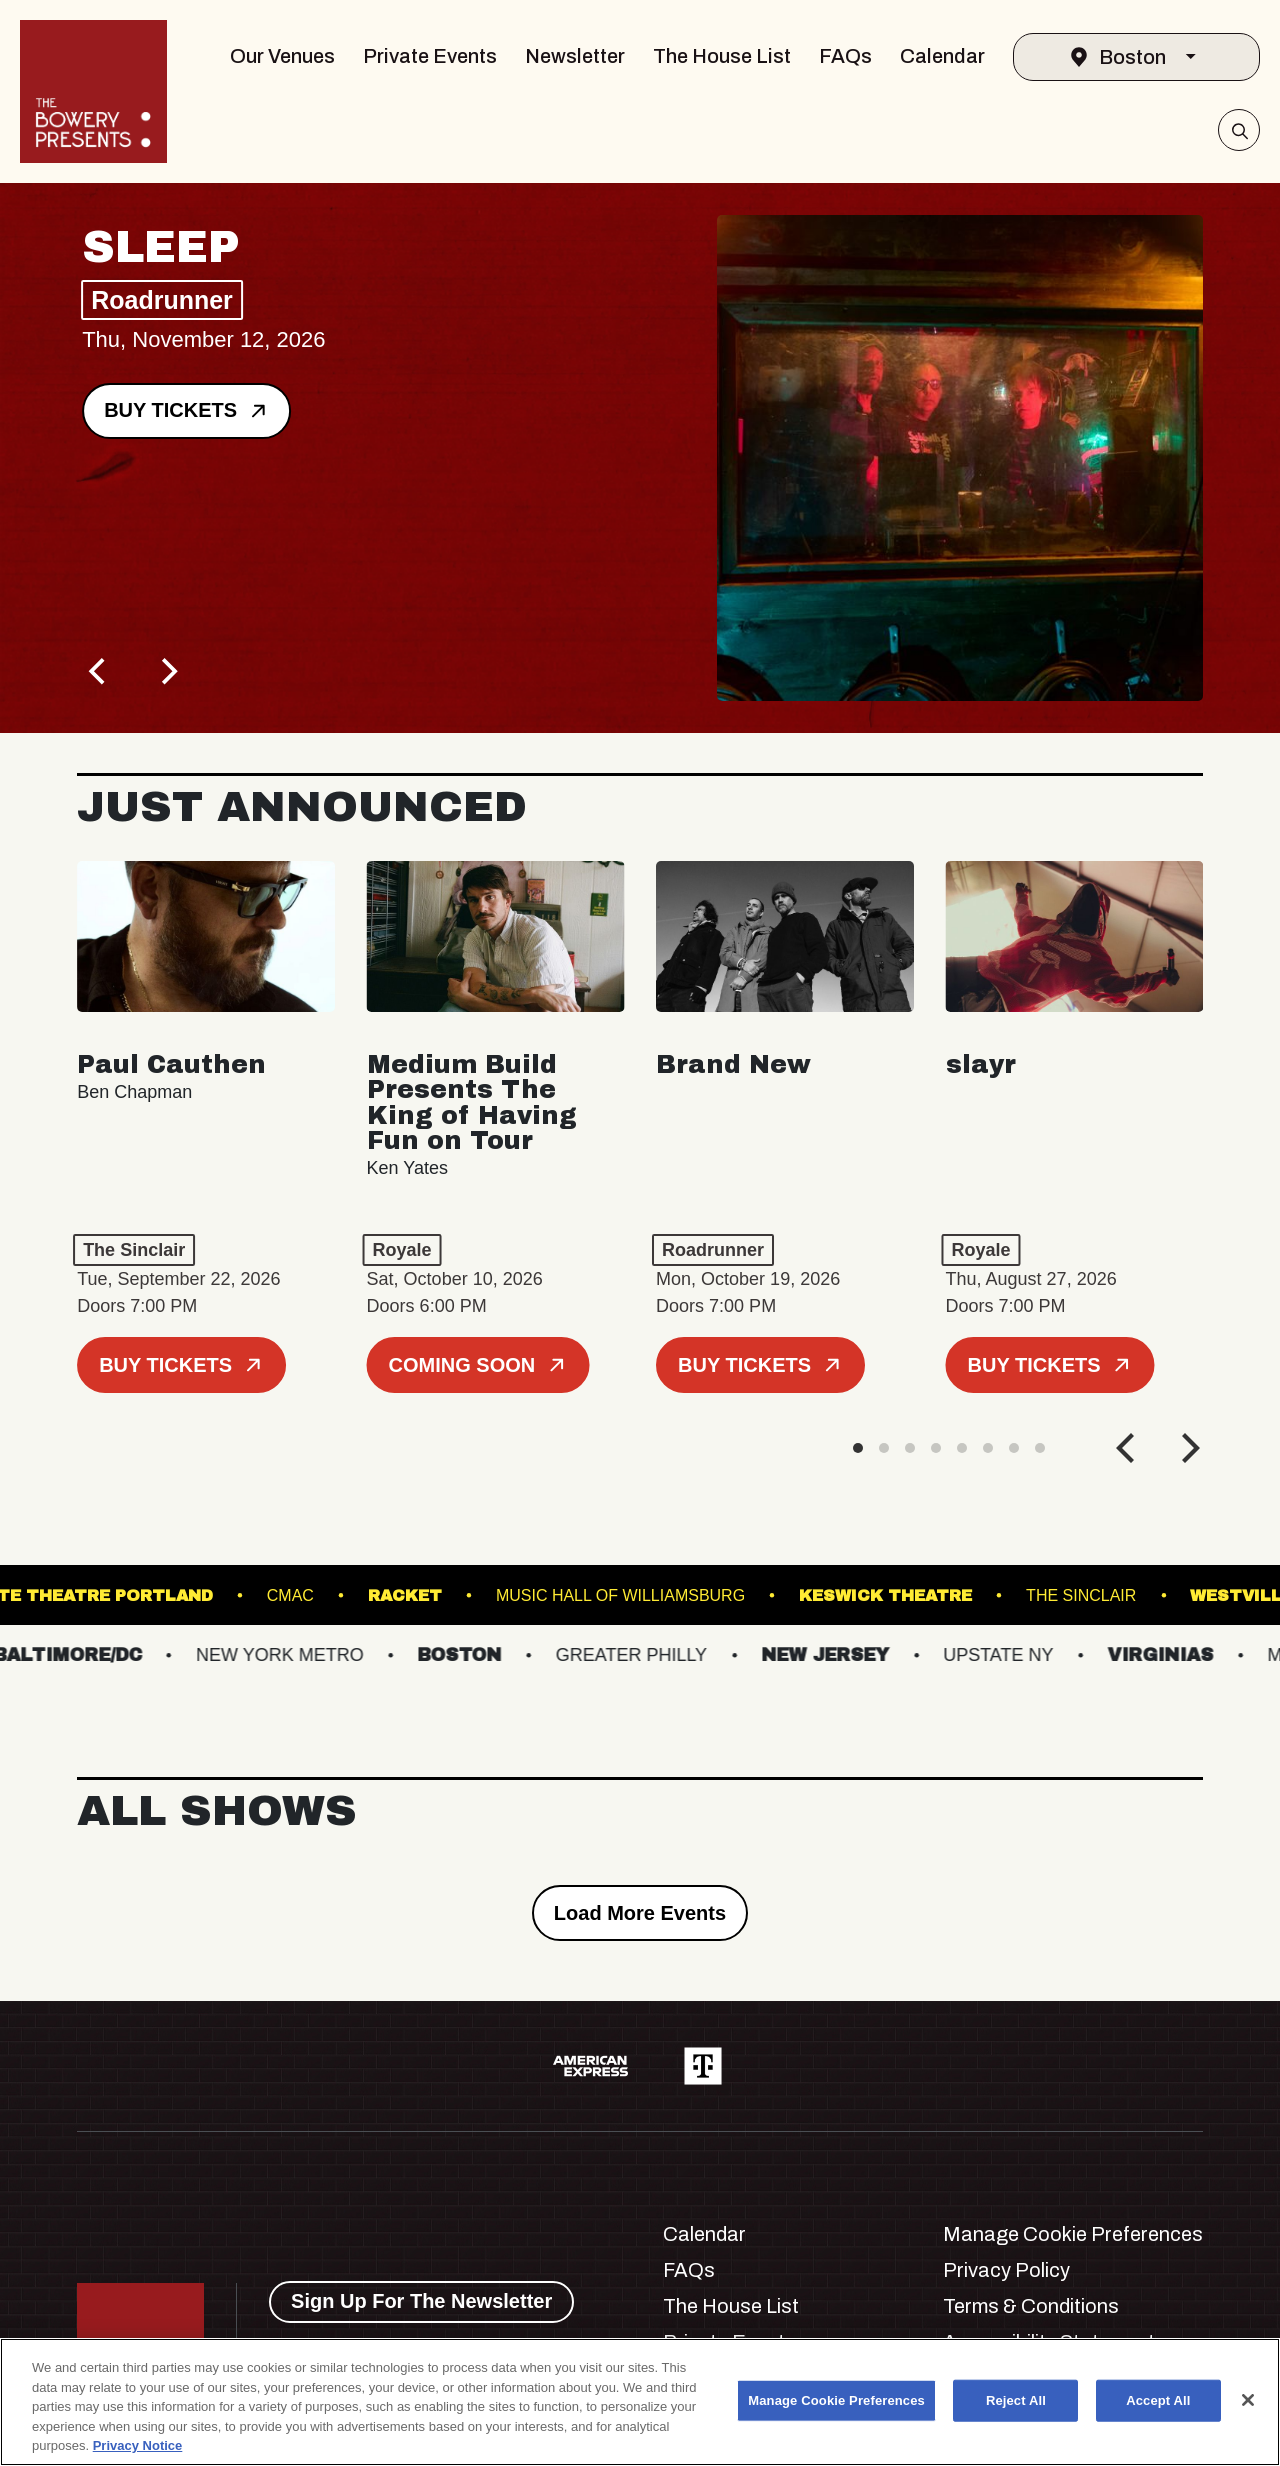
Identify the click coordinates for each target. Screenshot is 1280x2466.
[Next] (167, 672)
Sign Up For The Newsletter (421, 2301)
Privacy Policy (1006, 2270)
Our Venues (282, 56)
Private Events (430, 56)
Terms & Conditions (1031, 2306)
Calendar (942, 56)
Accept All (1158, 2400)
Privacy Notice (138, 2445)
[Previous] (99, 672)
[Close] (1248, 2400)
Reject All (1016, 2400)
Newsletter (575, 56)
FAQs (845, 56)
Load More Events (640, 1913)
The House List (722, 56)
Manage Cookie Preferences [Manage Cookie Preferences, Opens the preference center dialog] (836, 2400)
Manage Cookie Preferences (1073, 2234)
